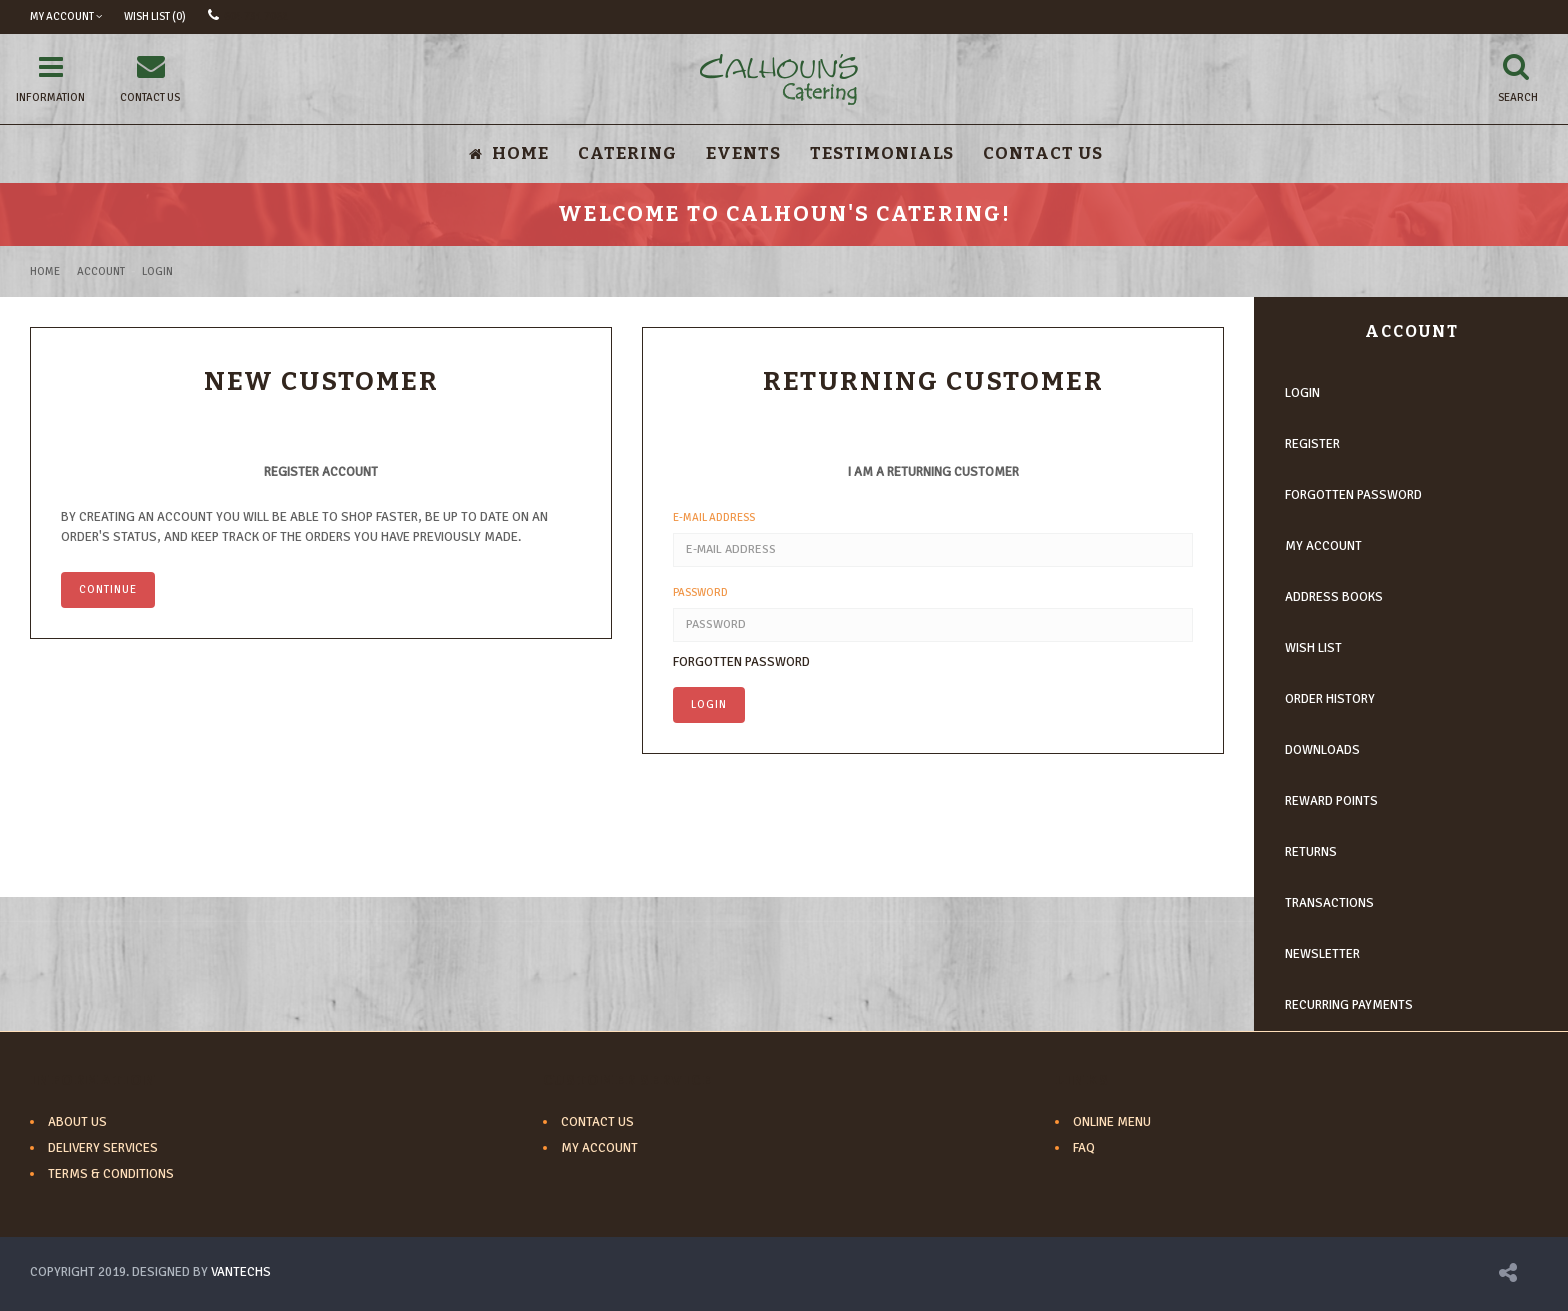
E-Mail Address (714, 517)
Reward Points (1331, 801)
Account (101, 271)
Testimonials (882, 153)
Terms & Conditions (111, 1174)
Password (700, 592)
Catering (627, 153)
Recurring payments (1349, 1005)
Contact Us (1043, 153)
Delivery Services (103, 1148)
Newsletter (1322, 954)
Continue (108, 589)
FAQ (1084, 1148)
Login (157, 271)
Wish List (1313, 648)
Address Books (1334, 597)
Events (743, 153)
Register (1312, 444)
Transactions (1329, 903)
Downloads (1322, 750)
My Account (1323, 546)
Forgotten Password (741, 662)
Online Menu (1112, 1122)
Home (45, 271)
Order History (1330, 699)
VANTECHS (241, 1272)
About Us (77, 1122)
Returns (1311, 852)
